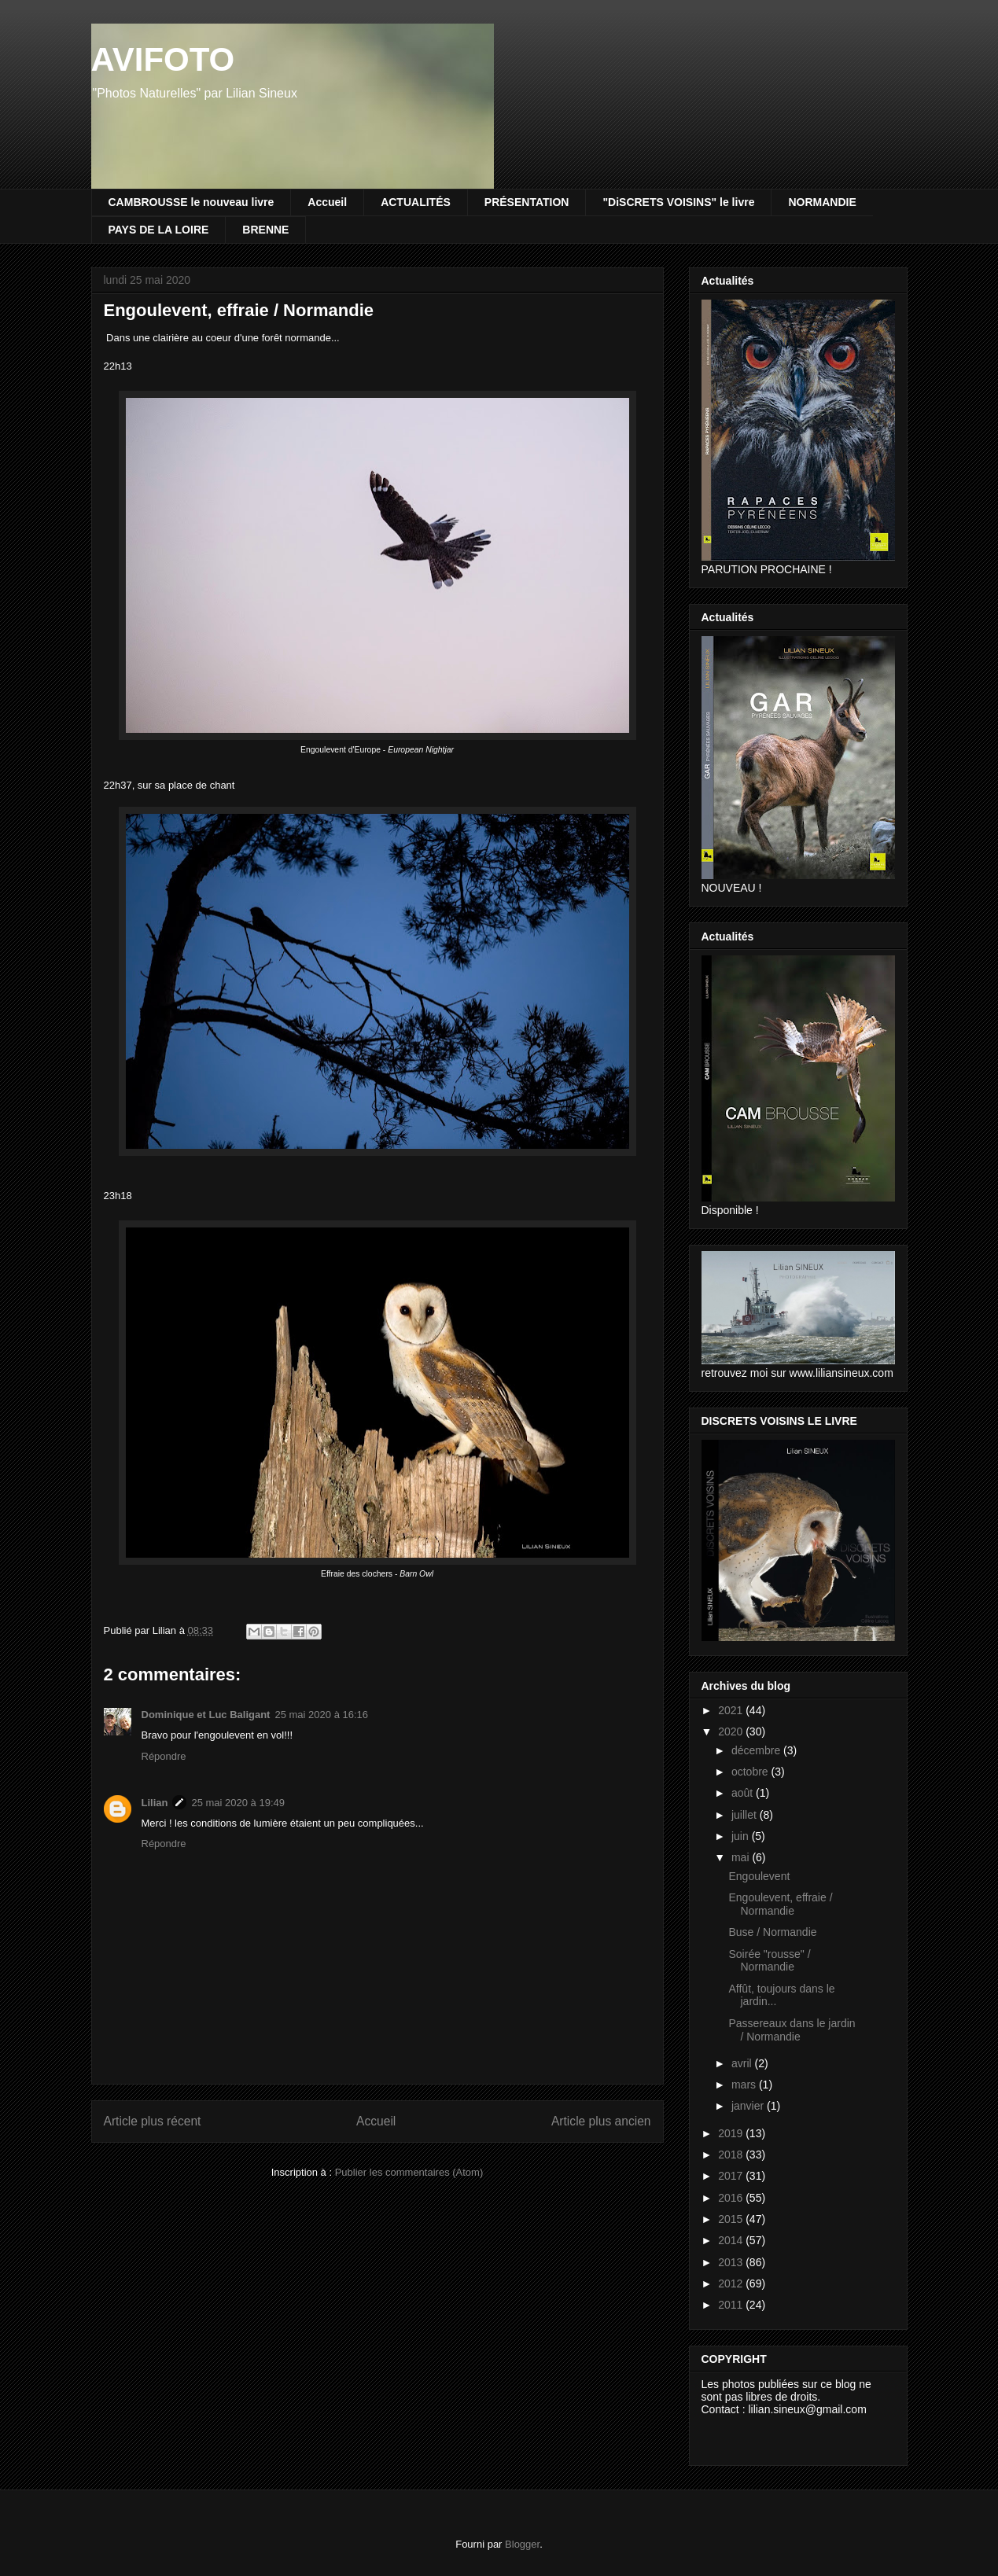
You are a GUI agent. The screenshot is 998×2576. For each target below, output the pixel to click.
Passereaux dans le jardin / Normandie (791, 2030)
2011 (732, 2304)
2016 (732, 2197)
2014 (732, 2240)
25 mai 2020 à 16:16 (321, 1714)
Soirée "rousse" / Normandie (769, 1961)
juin (741, 1836)
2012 (732, 2283)
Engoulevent (759, 1876)
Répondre (164, 1756)
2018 (732, 2154)
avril (743, 2063)
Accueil (327, 202)
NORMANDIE (822, 202)
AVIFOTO (163, 59)
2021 (732, 1710)
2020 (732, 1731)
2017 (732, 2175)
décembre (757, 1750)
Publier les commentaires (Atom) (409, 2172)
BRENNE (265, 229)
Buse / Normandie (772, 1932)
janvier (749, 2105)
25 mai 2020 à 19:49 (238, 1803)
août (743, 1793)
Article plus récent (152, 2121)
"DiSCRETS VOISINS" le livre (678, 202)
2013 (732, 2262)
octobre (751, 1771)
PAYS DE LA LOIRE (159, 229)
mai (741, 1857)
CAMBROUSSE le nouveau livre (191, 202)
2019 (732, 2133)
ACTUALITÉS (416, 202)
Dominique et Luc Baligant (206, 1714)
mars (745, 2084)
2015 (732, 2219)
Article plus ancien (601, 2121)
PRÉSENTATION (526, 202)
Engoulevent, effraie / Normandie (780, 1904)
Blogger (522, 2544)
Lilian (155, 1803)
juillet (745, 1815)
